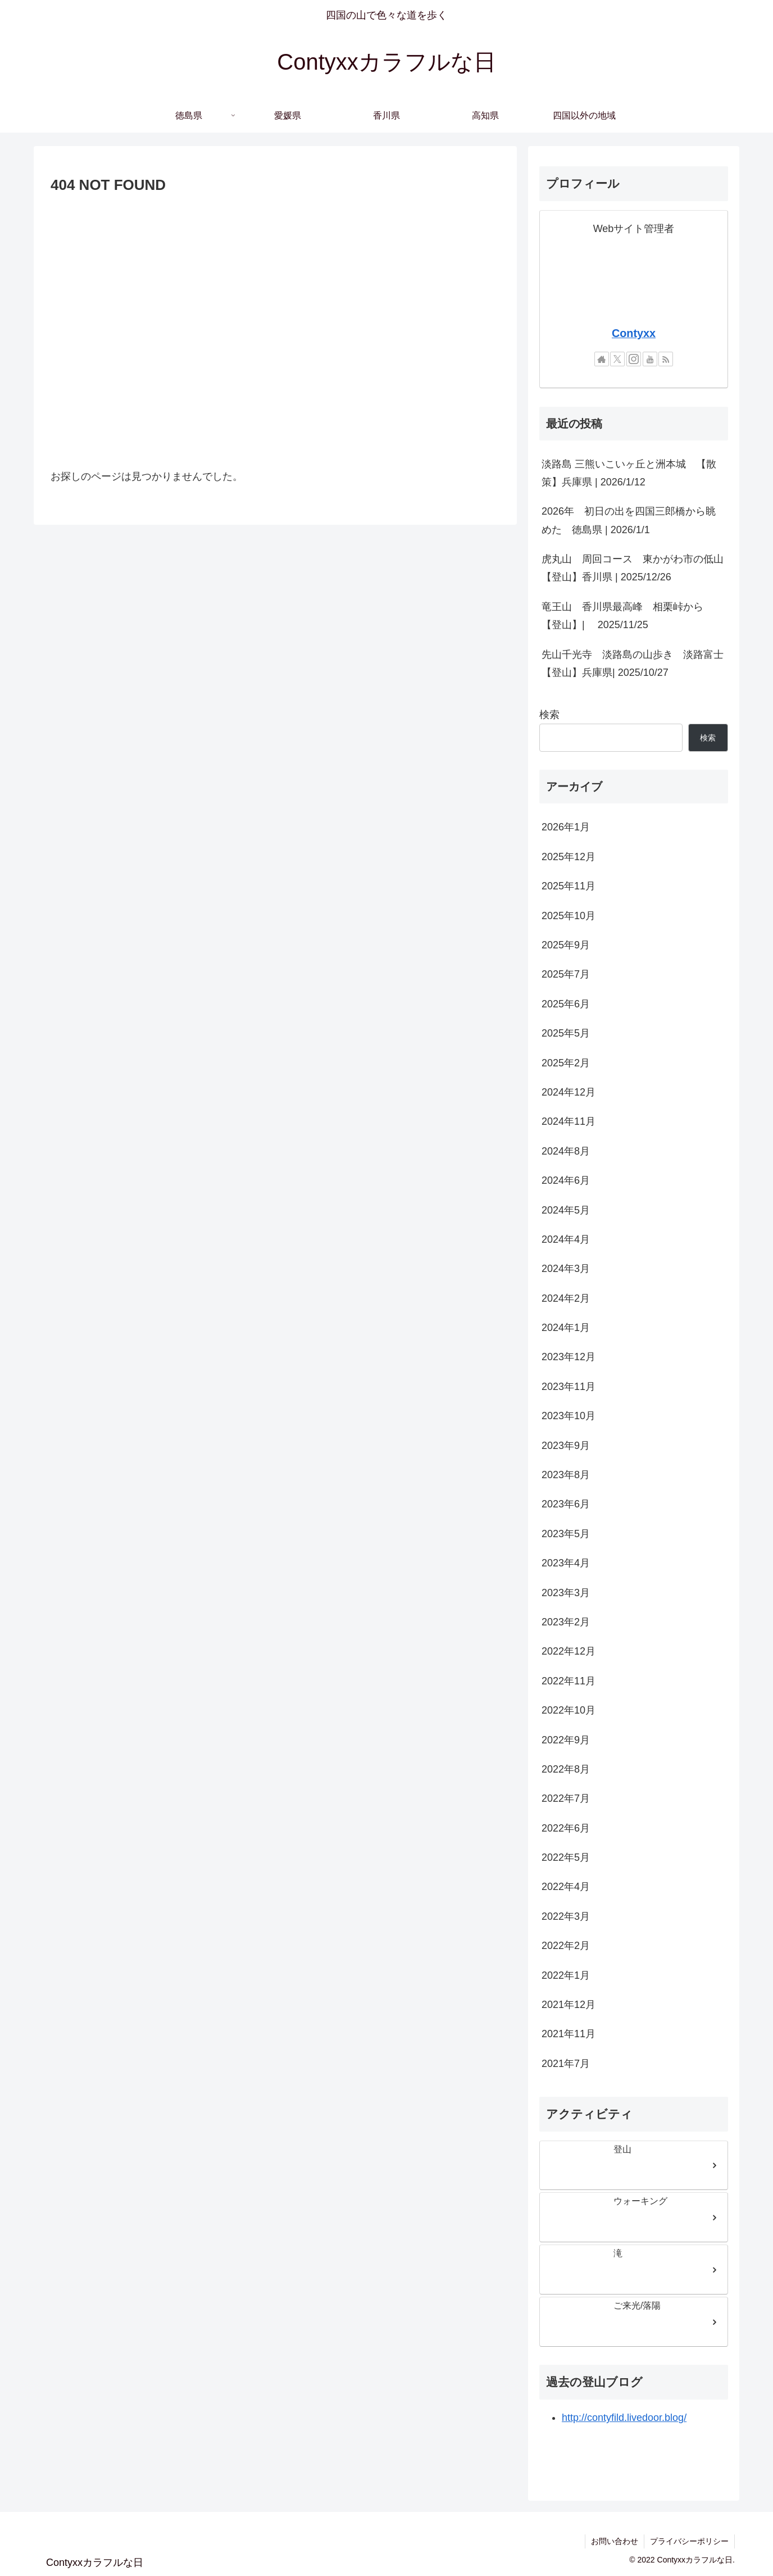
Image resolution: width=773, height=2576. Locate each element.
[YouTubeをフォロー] (650, 359)
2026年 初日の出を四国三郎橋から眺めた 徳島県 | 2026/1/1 (629, 520)
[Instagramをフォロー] (633, 359)
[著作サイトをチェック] (601, 359)
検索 (549, 714)
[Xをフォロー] (617, 359)
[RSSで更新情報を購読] (665, 359)
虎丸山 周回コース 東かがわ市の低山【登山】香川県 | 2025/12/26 (633, 568)
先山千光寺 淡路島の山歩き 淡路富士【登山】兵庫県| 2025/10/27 (633, 663)
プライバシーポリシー (689, 2541)
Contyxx (634, 333)
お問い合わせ (614, 2541)
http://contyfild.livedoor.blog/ (624, 2417)
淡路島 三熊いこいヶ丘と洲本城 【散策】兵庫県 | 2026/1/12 (629, 473)
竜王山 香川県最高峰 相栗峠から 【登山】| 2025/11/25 (627, 615)
